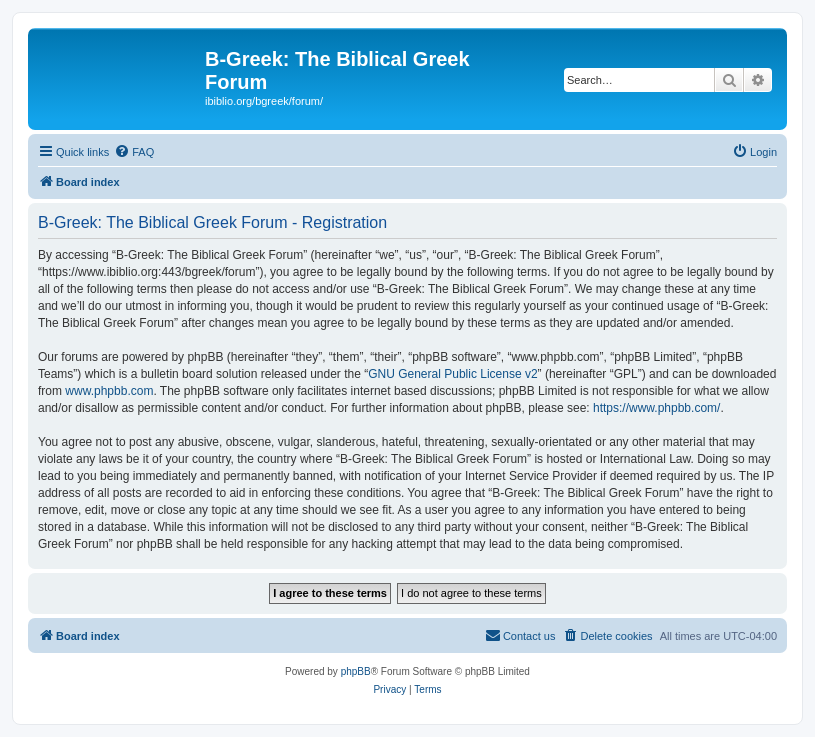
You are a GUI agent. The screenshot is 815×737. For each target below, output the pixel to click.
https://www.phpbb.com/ (656, 408)
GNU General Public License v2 (452, 374)
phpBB (356, 671)
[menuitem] (134, 152)
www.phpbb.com (109, 391)
